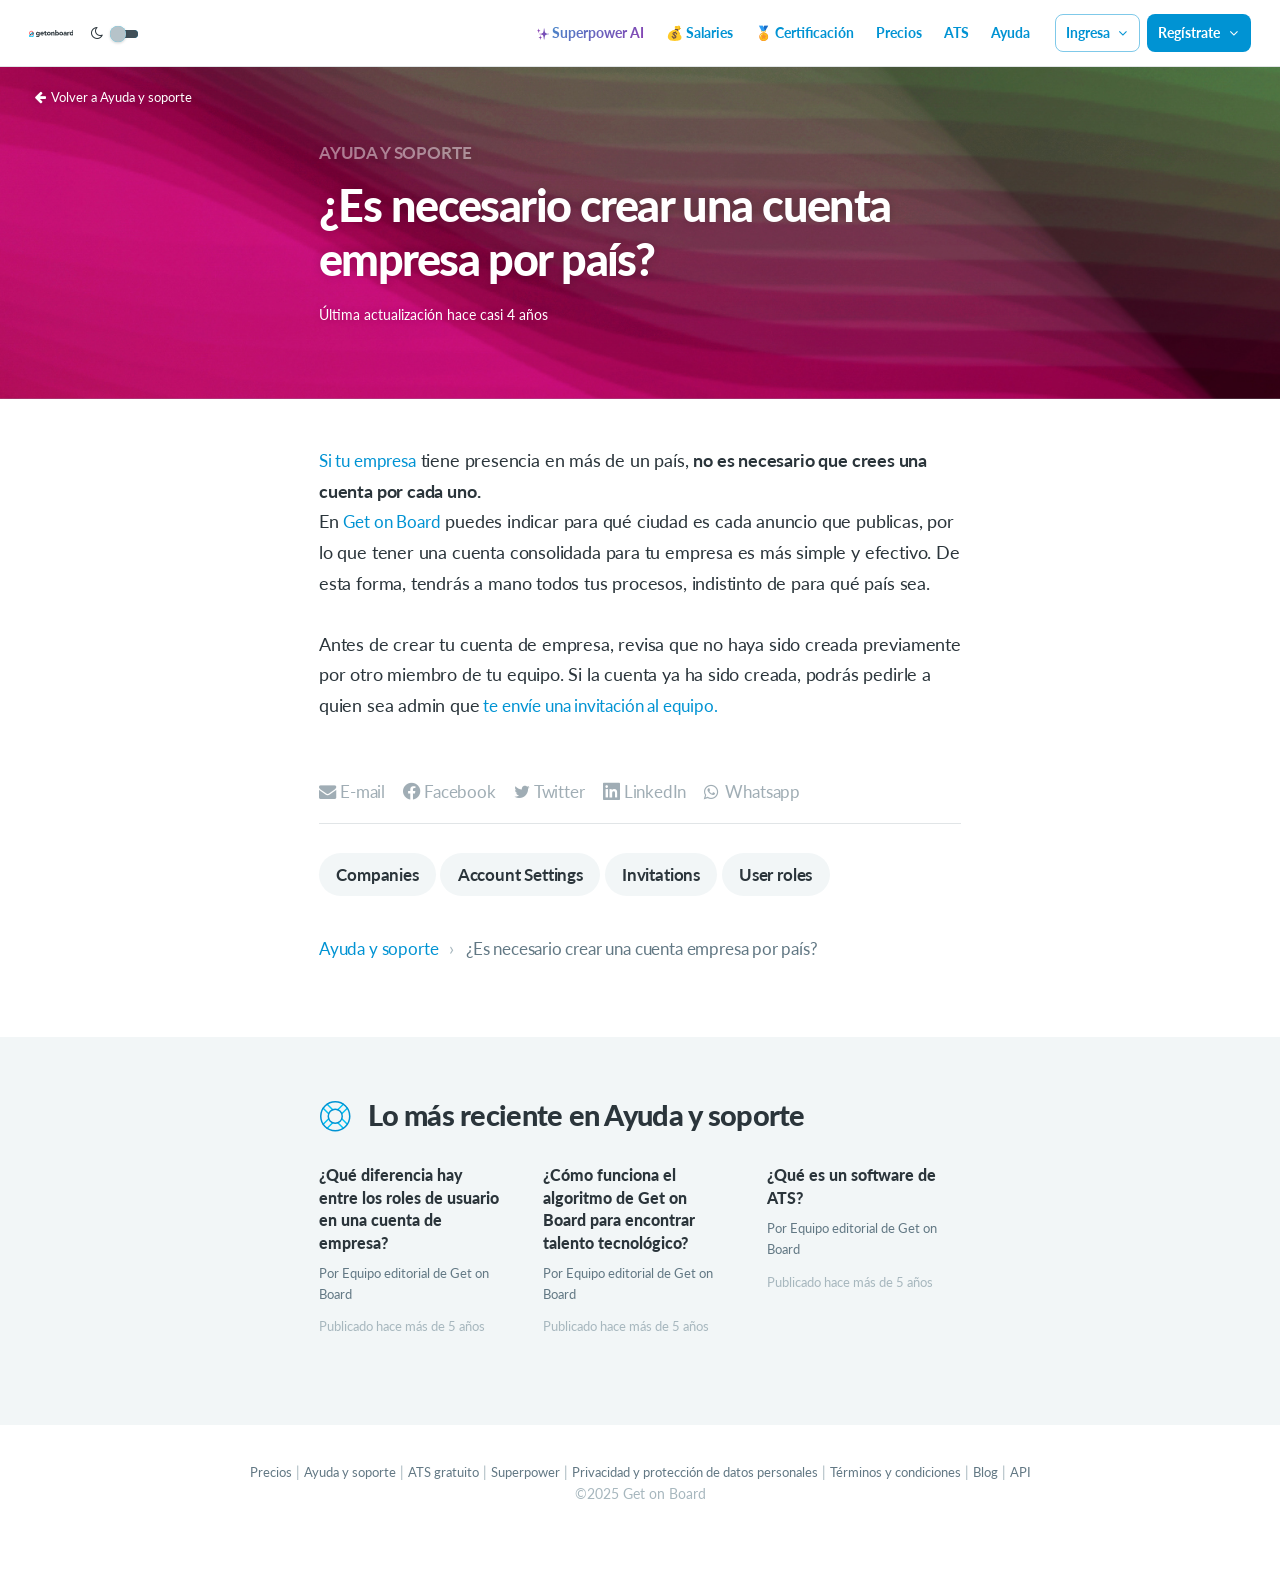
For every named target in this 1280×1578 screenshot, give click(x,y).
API (1049, 1507)
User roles (806, 906)
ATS (956, 32)
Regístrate (1199, 32)
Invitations (684, 906)
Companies (380, 906)
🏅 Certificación (804, 32)
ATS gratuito (426, 1507)
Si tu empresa (372, 460)
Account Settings (533, 906)
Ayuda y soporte (400, 152)
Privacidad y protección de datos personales (698, 1507)
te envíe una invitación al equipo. (611, 736)
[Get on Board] (92, 34)
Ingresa (1098, 32)
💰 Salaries (699, 32)
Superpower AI (590, 32)
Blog (1013, 1507)
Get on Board (395, 521)
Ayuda (1010, 32)
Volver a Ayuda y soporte (120, 96)
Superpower (513, 1507)
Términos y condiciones (916, 1507)
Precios (899, 32)
